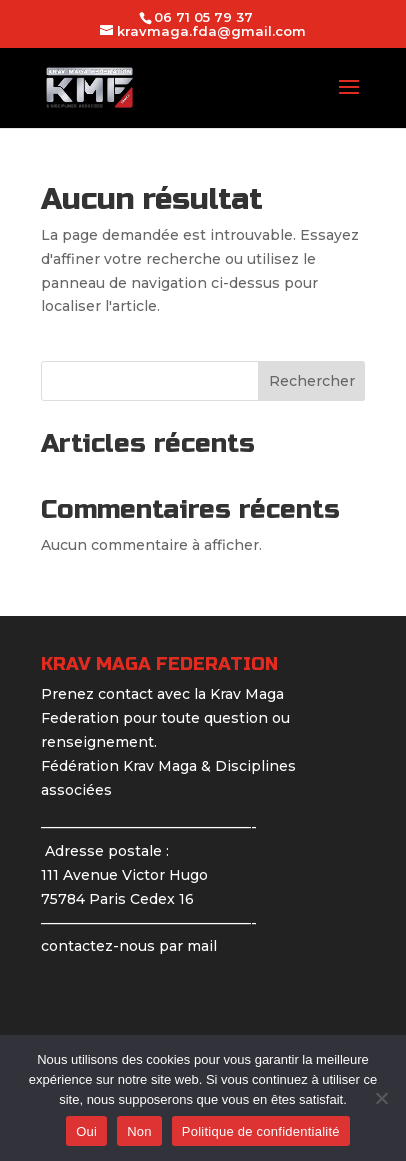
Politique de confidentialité (261, 1131)
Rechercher (312, 381)
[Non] (381, 1098)
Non (139, 1131)
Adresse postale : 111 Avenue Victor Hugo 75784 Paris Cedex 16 (124, 875)
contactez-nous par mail (129, 946)
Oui (86, 1131)
